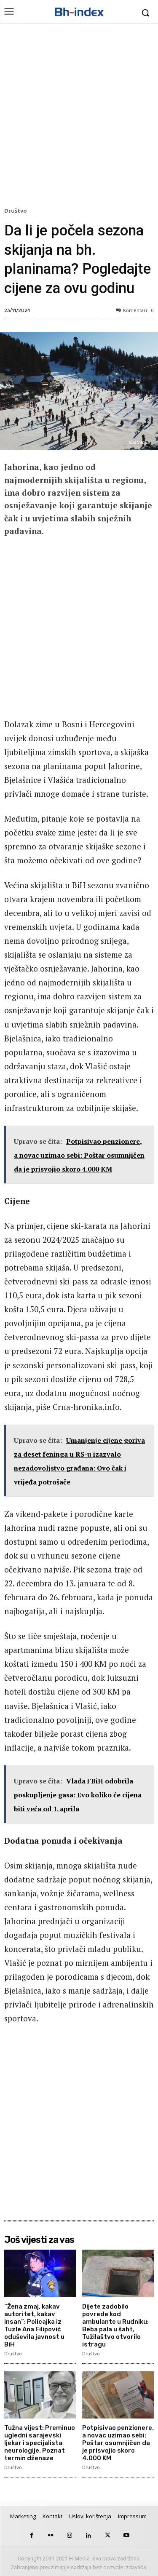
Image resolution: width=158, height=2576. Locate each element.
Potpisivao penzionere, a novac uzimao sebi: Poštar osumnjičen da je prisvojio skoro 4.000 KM (118, 2443)
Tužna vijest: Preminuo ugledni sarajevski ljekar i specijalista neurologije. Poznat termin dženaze (39, 2443)
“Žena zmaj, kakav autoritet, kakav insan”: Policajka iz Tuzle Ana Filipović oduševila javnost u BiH (34, 2325)
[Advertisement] (79, 117)
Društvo (16, 211)
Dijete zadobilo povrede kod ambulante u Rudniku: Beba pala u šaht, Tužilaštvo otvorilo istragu (115, 2325)
